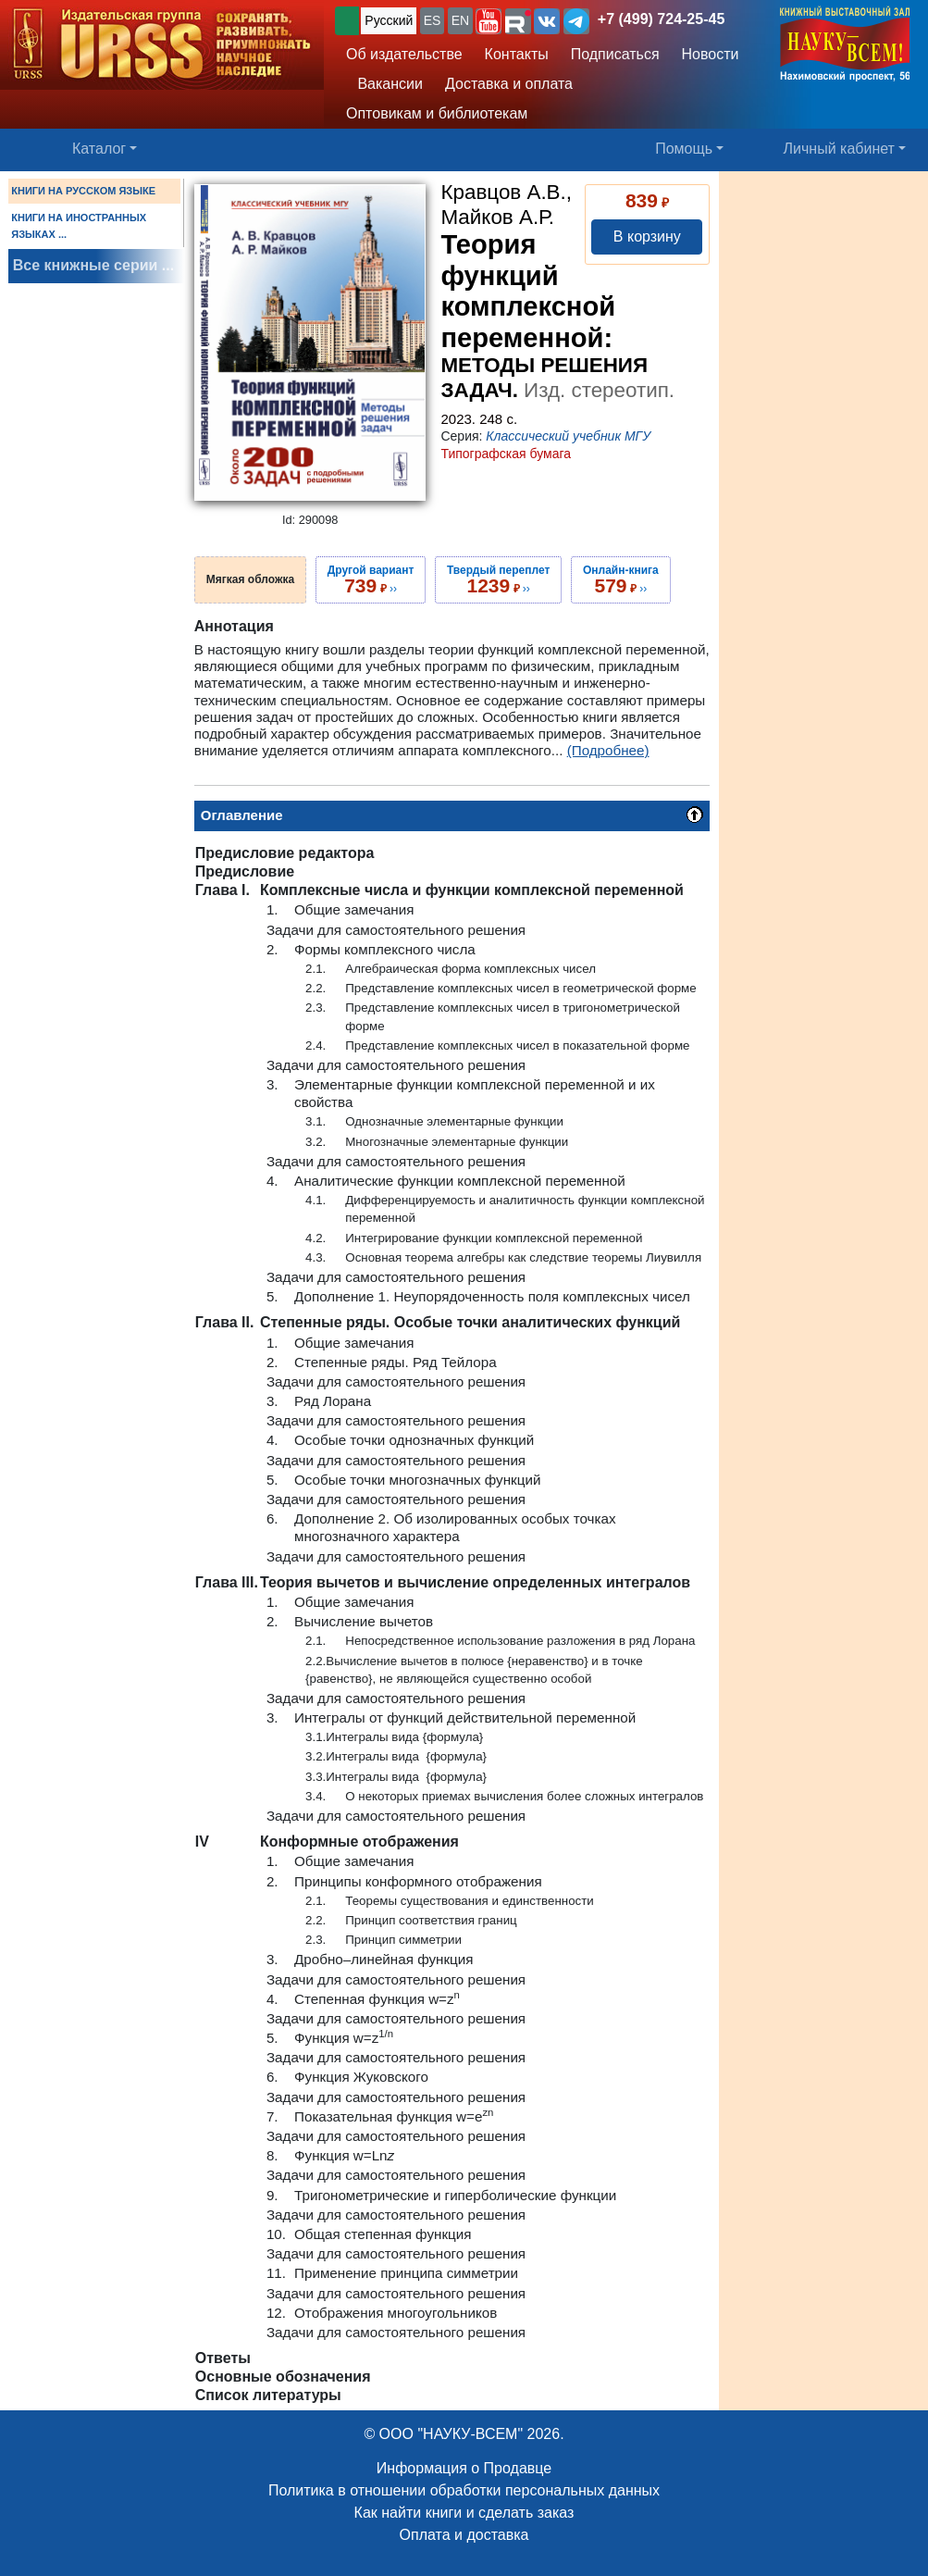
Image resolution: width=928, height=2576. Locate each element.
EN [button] (460, 20)
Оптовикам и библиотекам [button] (436, 113)
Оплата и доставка (464, 2535)
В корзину (647, 236)
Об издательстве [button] (404, 54)
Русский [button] (389, 20)
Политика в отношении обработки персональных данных (464, 2490)
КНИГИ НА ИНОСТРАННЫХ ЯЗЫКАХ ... (78, 226)
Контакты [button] (517, 54)
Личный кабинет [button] (839, 148)
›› (371, 579)
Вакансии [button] (384, 84)
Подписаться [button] (615, 54)
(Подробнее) (608, 750)
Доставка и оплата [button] (509, 84)
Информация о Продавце (464, 2468)
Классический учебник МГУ (568, 436)
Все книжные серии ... (93, 265)
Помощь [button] (683, 148)
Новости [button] (710, 54)
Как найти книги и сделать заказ (464, 2512)
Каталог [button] (99, 148)
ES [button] (432, 20)
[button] (488, 21)
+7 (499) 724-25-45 (661, 19)
